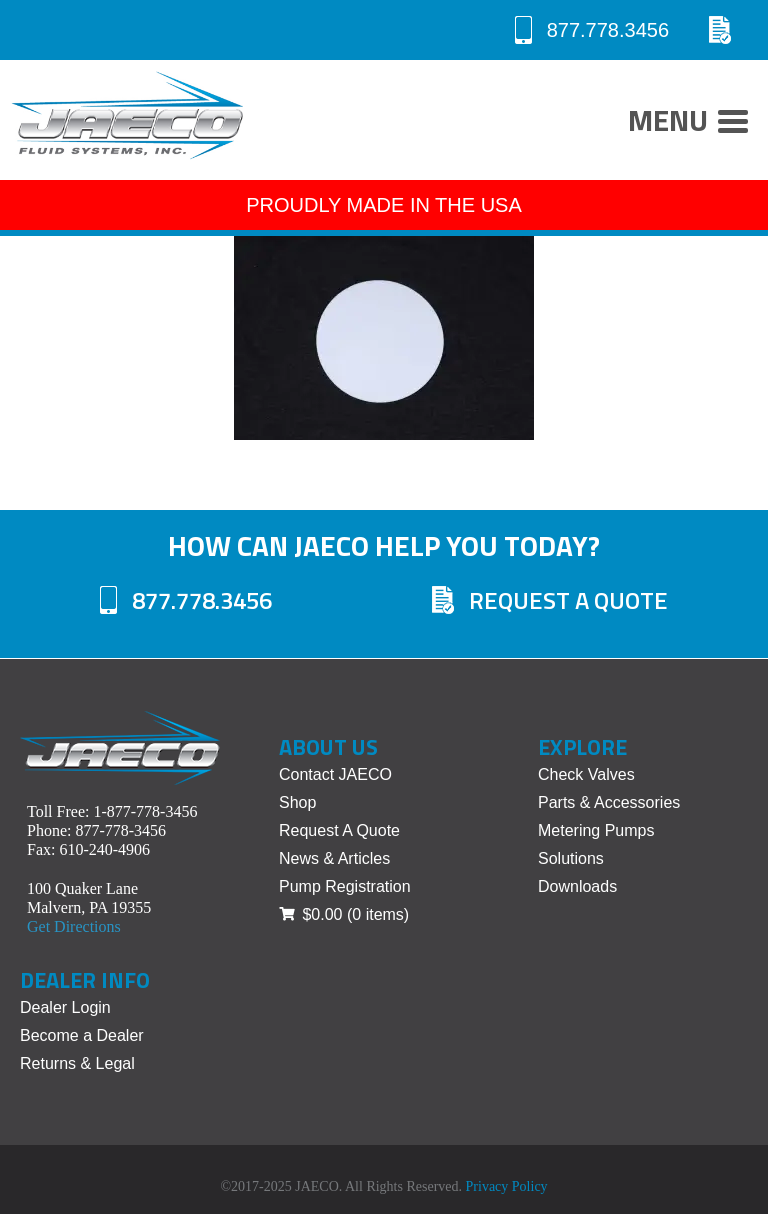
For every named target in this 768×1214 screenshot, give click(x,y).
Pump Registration (345, 886)
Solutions (571, 858)
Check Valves (586, 774)
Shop (297, 802)
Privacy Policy (507, 1186)
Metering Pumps (596, 830)
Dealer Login (65, 1007)
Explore (582, 747)
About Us (328, 747)
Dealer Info (85, 980)
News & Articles (334, 858)
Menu (688, 123)
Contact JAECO (335, 774)
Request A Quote (550, 600)
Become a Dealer (82, 1035)
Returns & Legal (77, 1063)
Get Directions (74, 926)
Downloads (577, 886)
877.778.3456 (592, 30)
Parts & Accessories (609, 802)
